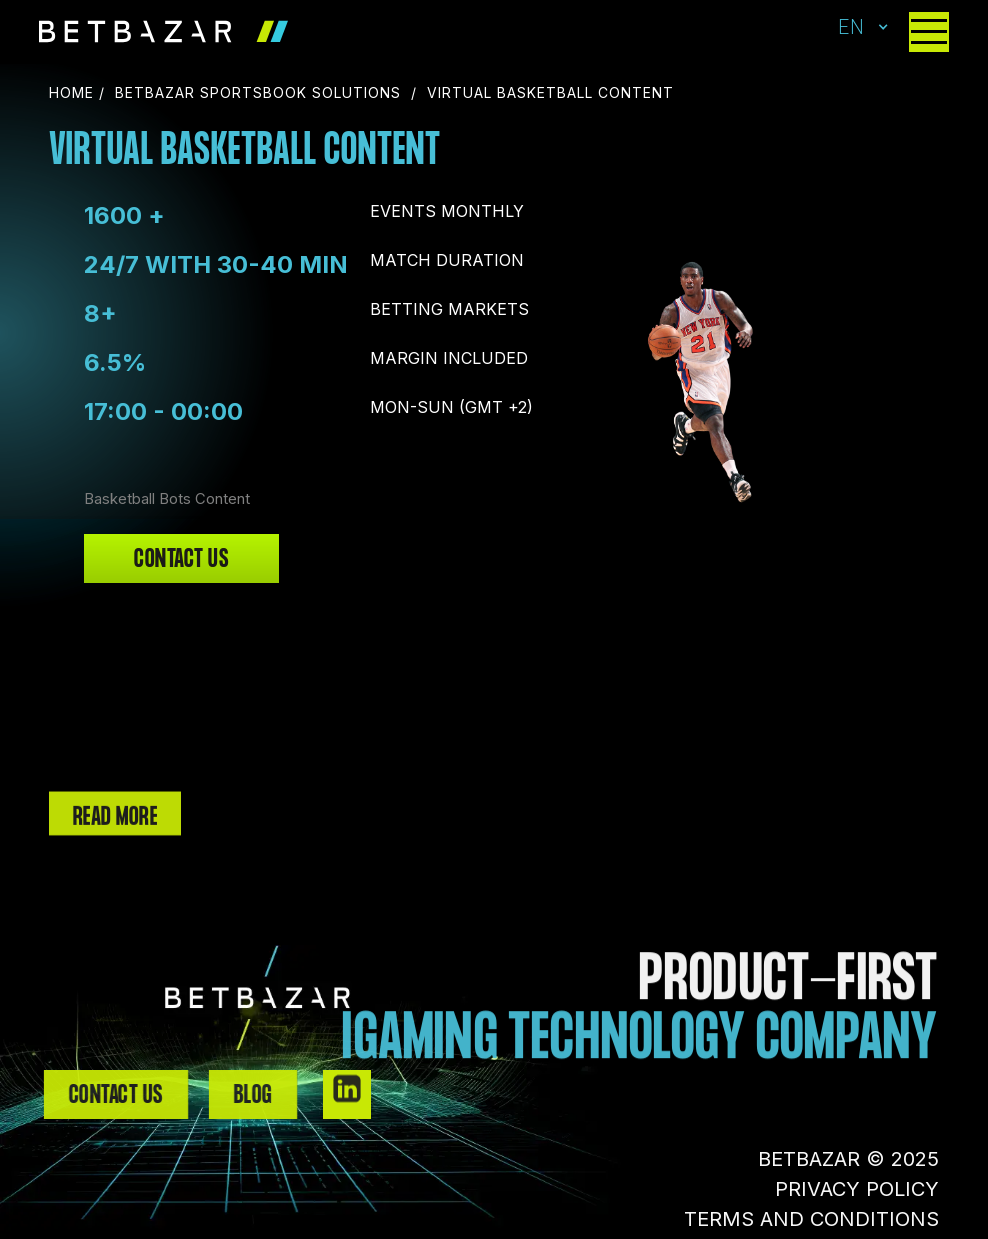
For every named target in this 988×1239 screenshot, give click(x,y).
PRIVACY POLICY (857, 1189)
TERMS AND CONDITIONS (811, 1219)
